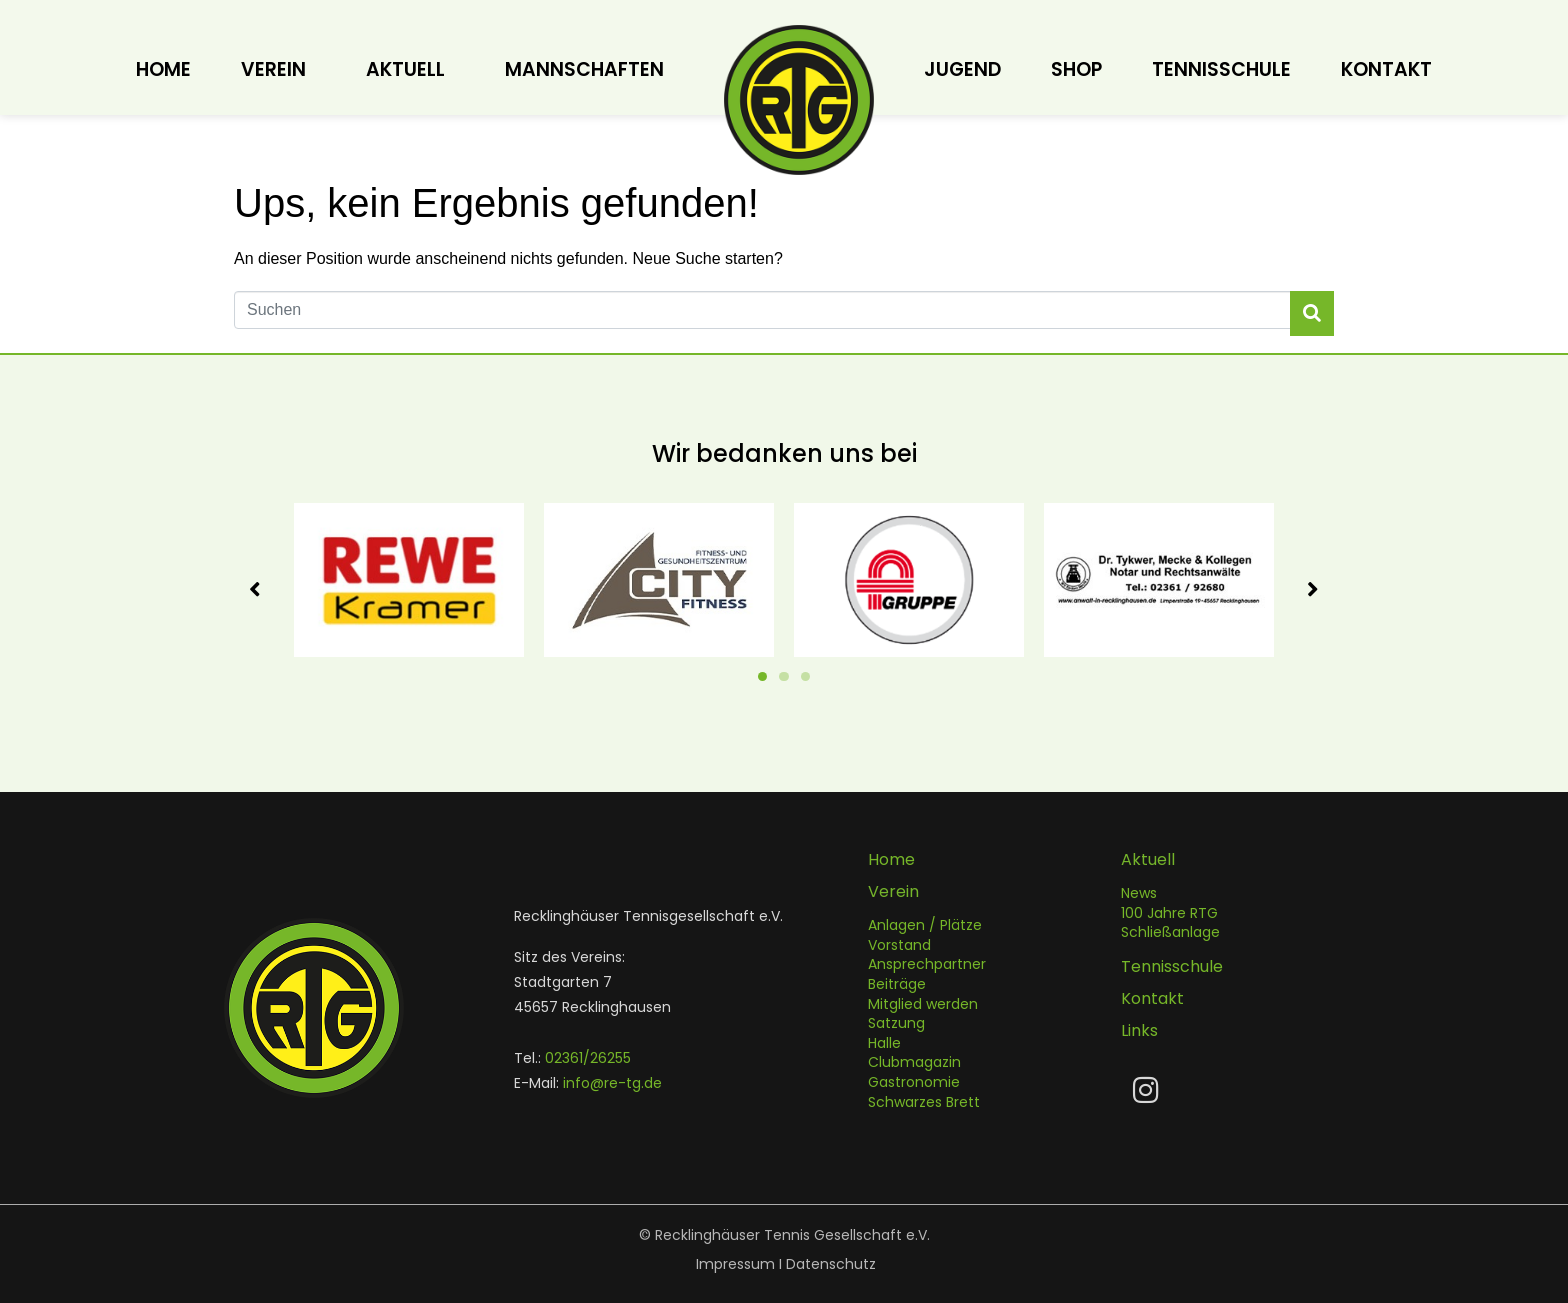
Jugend (962, 69)
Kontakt (1386, 69)
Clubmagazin (914, 1063)
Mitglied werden (923, 1004)
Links (1139, 1031)
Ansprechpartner (927, 965)
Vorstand (899, 945)
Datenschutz (831, 1264)
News (1139, 894)
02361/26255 (588, 1058)
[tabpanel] (409, 579)
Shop (1076, 69)
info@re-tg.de (612, 1083)
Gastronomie (914, 1082)
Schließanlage (1170, 933)
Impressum (735, 1264)
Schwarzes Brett (924, 1102)
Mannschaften (584, 69)
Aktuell (405, 69)
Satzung (896, 1024)
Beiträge (897, 985)
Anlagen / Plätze (925, 926)
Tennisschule (1221, 69)
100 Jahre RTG (1169, 913)
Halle (884, 1043)
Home (163, 69)
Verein (273, 69)
